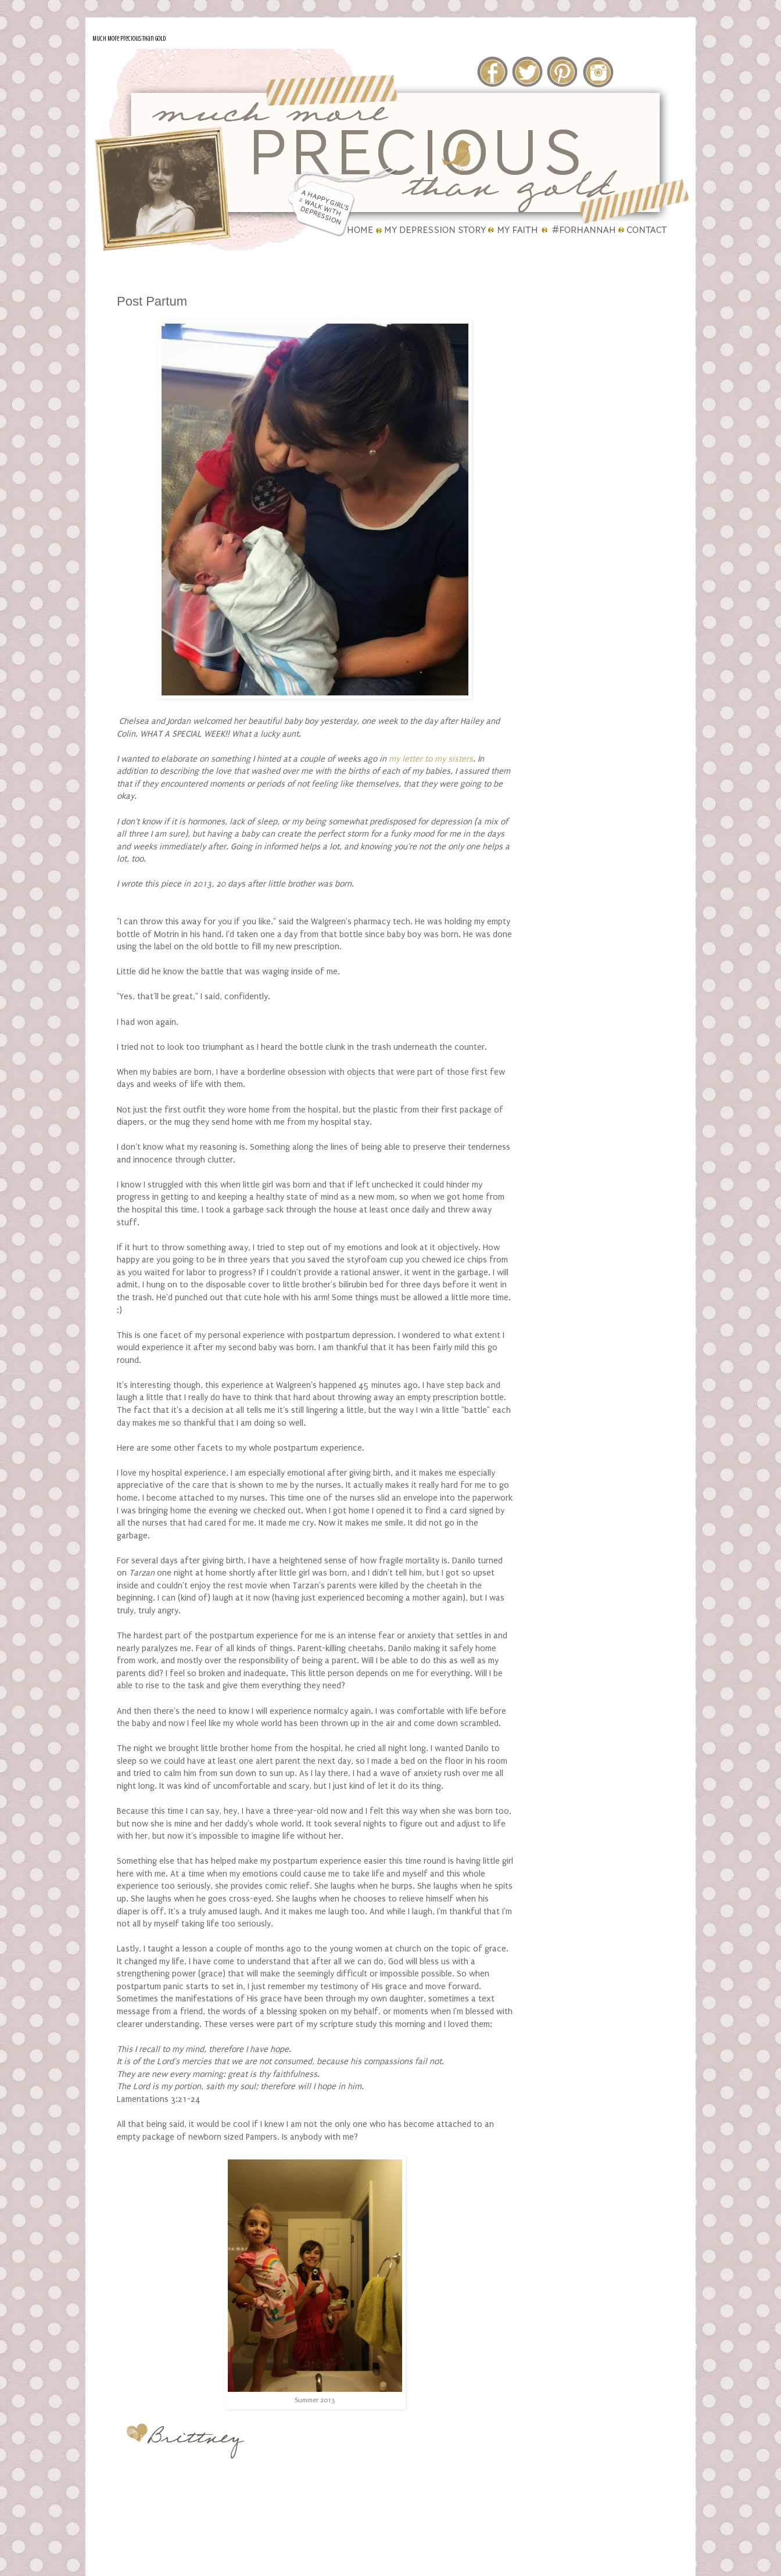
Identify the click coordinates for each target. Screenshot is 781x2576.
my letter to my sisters (431, 759)
